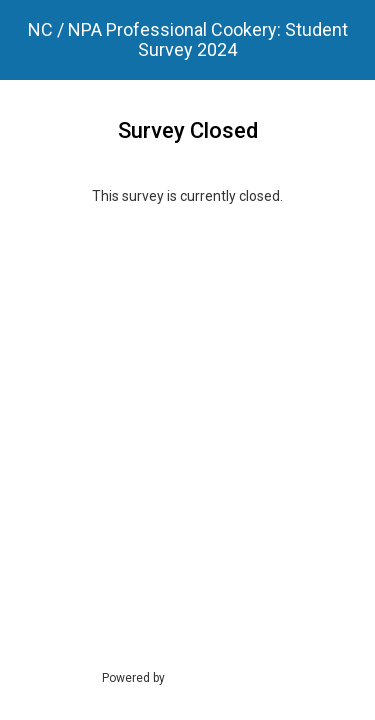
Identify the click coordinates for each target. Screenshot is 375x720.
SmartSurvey (223, 677)
